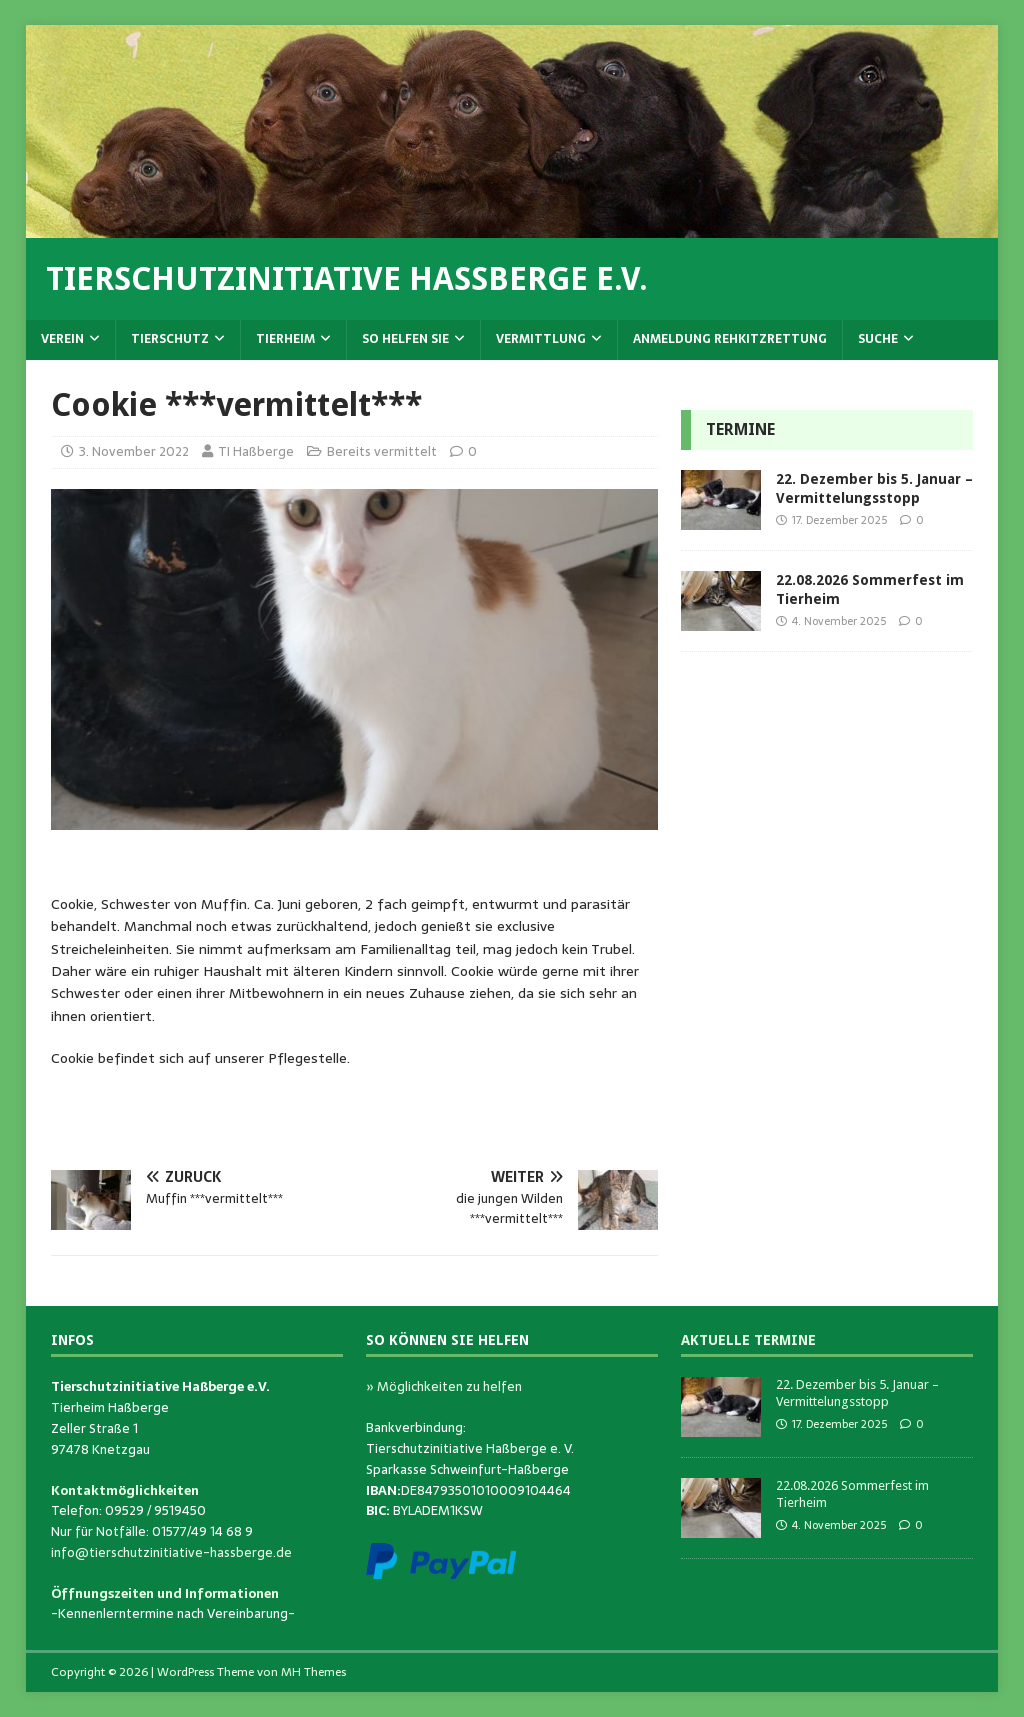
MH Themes (313, 1672)
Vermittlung (541, 339)
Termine (740, 429)
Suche (878, 339)
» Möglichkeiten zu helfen (444, 1386)
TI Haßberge (256, 451)
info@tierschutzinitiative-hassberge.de (171, 1552)
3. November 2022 (134, 451)
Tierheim (285, 339)
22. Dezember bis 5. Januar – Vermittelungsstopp (857, 1393)
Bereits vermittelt (382, 451)
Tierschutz (170, 339)
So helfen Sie (405, 339)
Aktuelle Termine (748, 1340)
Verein (62, 339)
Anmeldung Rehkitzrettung (730, 339)
